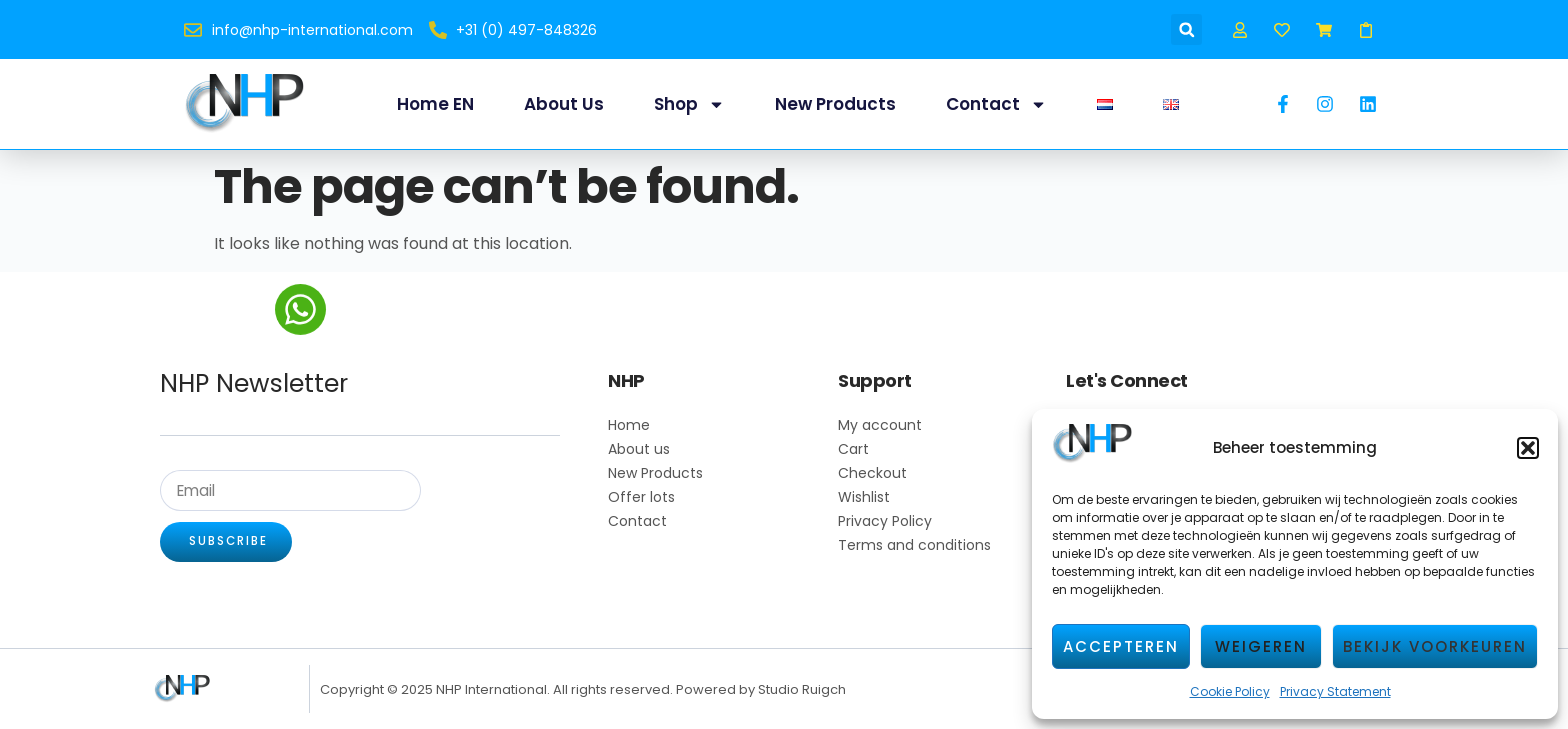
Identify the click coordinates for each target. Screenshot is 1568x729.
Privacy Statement (1335, 691)
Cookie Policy (1230, 691)
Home (629, 425)
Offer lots (641, 497)
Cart (853, 449)
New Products (835, 104)
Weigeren (1261, 646)
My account (880, 425)
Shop (689, 104)
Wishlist (864, 497)
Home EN (435, 104)
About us (564, 104)
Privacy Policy (885, 521)
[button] (1528, 448)
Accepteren (1121, 646)
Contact (996, 104)
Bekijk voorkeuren (1435, 646)
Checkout (872, 473)
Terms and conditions (914, 545)
